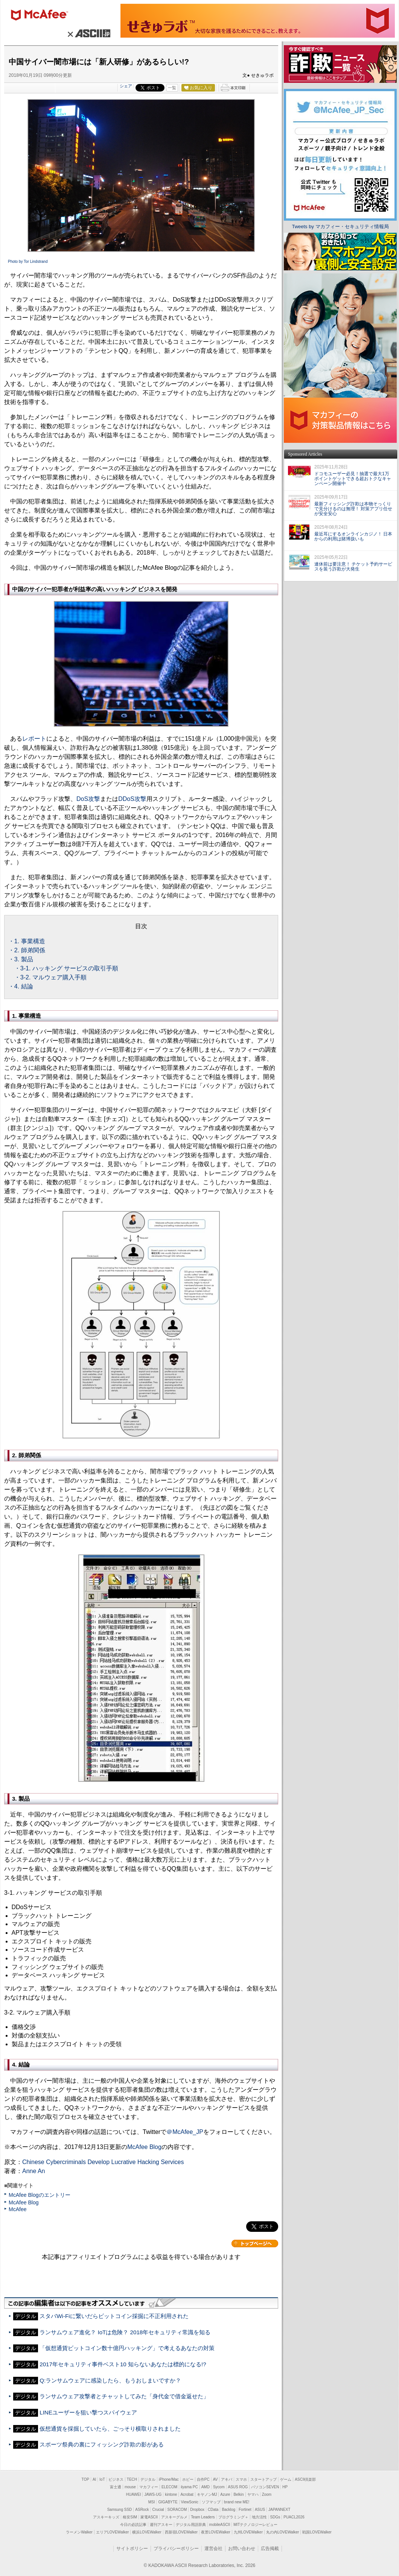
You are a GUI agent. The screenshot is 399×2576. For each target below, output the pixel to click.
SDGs (275, 2517)
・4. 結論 (20, 986)
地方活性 (259, 2517)
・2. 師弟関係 (26, 950)
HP (285, 2487)
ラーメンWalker (79, 2532)
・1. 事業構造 (26, 941)
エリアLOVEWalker (112, 2532)
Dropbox (197, 2509)
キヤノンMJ (207, 2494)
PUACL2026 (294, 2517)
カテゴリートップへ (254, 2243)
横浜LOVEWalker (146, 2532)
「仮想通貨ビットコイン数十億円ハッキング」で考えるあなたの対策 (127, 2348)
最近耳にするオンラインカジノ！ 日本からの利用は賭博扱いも (353, 536)
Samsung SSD (119, 2509)
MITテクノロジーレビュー (255, 2525)
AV (215, 2479)
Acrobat (186, 2494)
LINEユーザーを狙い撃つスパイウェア (88, 2412)
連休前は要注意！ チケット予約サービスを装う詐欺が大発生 (353, 566)
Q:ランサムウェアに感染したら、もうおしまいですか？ (110, 2380)
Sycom (219, 2487)
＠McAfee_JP (184, 2132)
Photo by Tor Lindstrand (27, 261)
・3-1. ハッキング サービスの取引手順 (66, 968)
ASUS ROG (238, 2487)
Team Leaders (203, 2517)
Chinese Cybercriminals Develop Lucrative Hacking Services (103, 2162)
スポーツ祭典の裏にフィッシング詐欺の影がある (102, 2444)
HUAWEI (133, 2494)
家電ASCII (149, 2517)
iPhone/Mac (169, 2479)
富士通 (115, 2487)
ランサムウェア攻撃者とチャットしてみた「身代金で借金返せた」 (124, 2396)
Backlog (228, 2509)
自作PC (203, 2479)
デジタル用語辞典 (191, 2525)
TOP (85, 2479)
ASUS (260, 2509)
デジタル (147, 2479)
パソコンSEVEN (265, 2487)
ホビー (187, 2479)
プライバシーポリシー (176, 2548)
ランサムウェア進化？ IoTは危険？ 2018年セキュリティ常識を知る (125, 2332)
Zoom (267, 2494)
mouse (130, 2487)
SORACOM (177, 2509)
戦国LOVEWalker (316, 2532)
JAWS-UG (152, 2494)
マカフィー (43, 15)
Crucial (158, 2509)
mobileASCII (219, 2525)
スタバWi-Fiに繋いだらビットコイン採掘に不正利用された (114, 2316)
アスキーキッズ (106, 2517)
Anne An (33, 2171)
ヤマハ (253, 2494)
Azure (225, 2494)
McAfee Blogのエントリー (39, 2195)
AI (94, 2479)
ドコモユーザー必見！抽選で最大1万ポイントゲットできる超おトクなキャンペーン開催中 (352, 478)
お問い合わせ (241, 2548)
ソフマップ (211, 2502)
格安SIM (130, 2517)
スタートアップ (263, 2479)
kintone (171, 2494)
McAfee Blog (144, 2147)
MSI (151, 2502)
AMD (205, 2487)
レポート (34, 738)
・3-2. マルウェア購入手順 (50, 977)
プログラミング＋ (233, 2517)
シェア (126, 86)
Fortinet (245, 2509)
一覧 (172, 87)
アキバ (226, 2479)
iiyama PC (189, 2487)
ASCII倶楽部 (305, 2479)
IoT (102, 2479)
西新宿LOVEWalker (181, 2532)
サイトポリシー (132, 2548)
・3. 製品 (20, 959)
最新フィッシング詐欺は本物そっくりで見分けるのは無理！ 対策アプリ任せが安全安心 (353, 508)
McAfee (18, 2209)
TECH (132, 2479)
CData (213, 2509)
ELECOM (169, 2487)
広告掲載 (270, 2548)
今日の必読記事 (133, 2525)
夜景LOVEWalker (215, 2532)
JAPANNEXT (279, 2509)
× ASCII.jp (87, 33)
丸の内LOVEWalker (282, 2532)
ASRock (142, 2509)
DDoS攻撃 (132, 799)
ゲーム (285, 2479)
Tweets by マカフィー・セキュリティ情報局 (340, 226)
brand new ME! (236, 2502)
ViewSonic (190, 2502)
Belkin (238, 2494)
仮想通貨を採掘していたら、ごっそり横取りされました (110, 2428)
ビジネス (115, 2479)
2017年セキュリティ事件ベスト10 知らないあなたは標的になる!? (123, 2364)
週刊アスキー (161, 2525)
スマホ (241, 2479)
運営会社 (213, 2548)
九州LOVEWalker (248, 2532)
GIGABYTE (167, 2502)
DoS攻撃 (88, 799)
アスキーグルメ (174, 2517)
